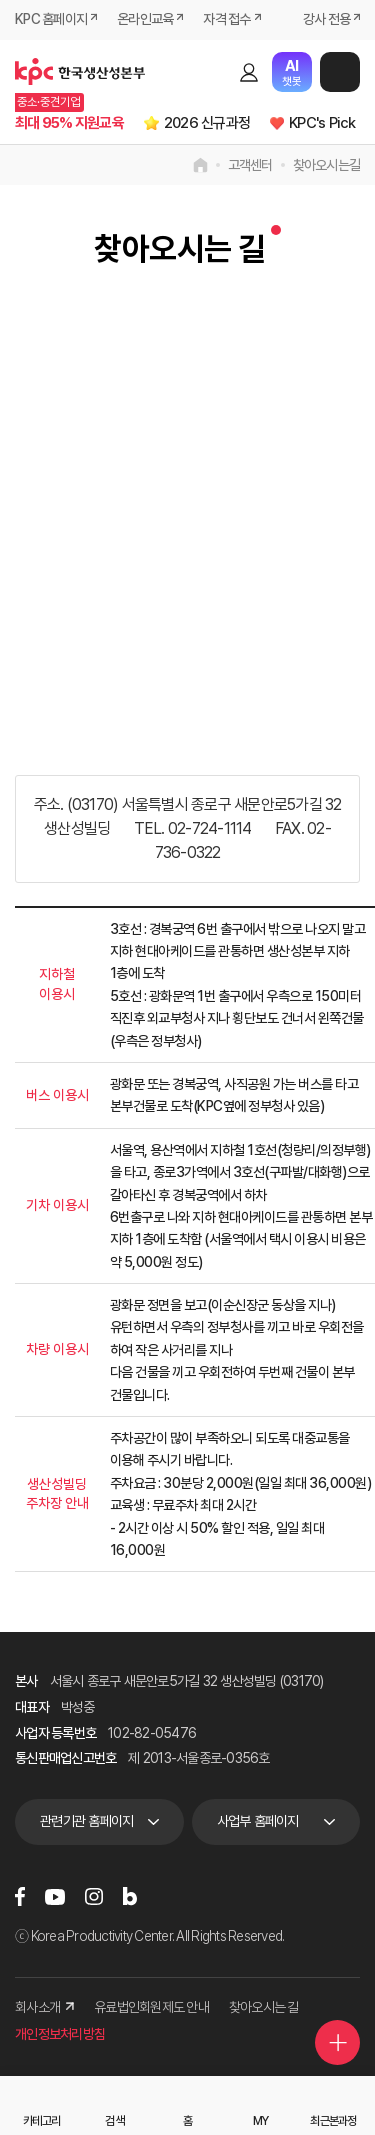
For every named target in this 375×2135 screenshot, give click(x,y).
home (200, 165)
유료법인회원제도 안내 (151, 2007)
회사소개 (44, 2007)
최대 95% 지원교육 (69, 123)
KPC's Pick (322, 123)
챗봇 (291, 72)
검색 (214, 72)
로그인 (249, 72)
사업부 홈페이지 (258, 1821)
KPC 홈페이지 (51, 19)
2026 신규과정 (207, 123)
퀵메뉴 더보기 (338, 2043)
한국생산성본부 (80, 72)
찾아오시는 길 (264, 2007)
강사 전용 (326, 19)
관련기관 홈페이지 (86, 1821)
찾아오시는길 (327, 165)
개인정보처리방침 (60, 2034)
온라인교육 (145, 19)
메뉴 (340, 72)
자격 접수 (226, 19)
